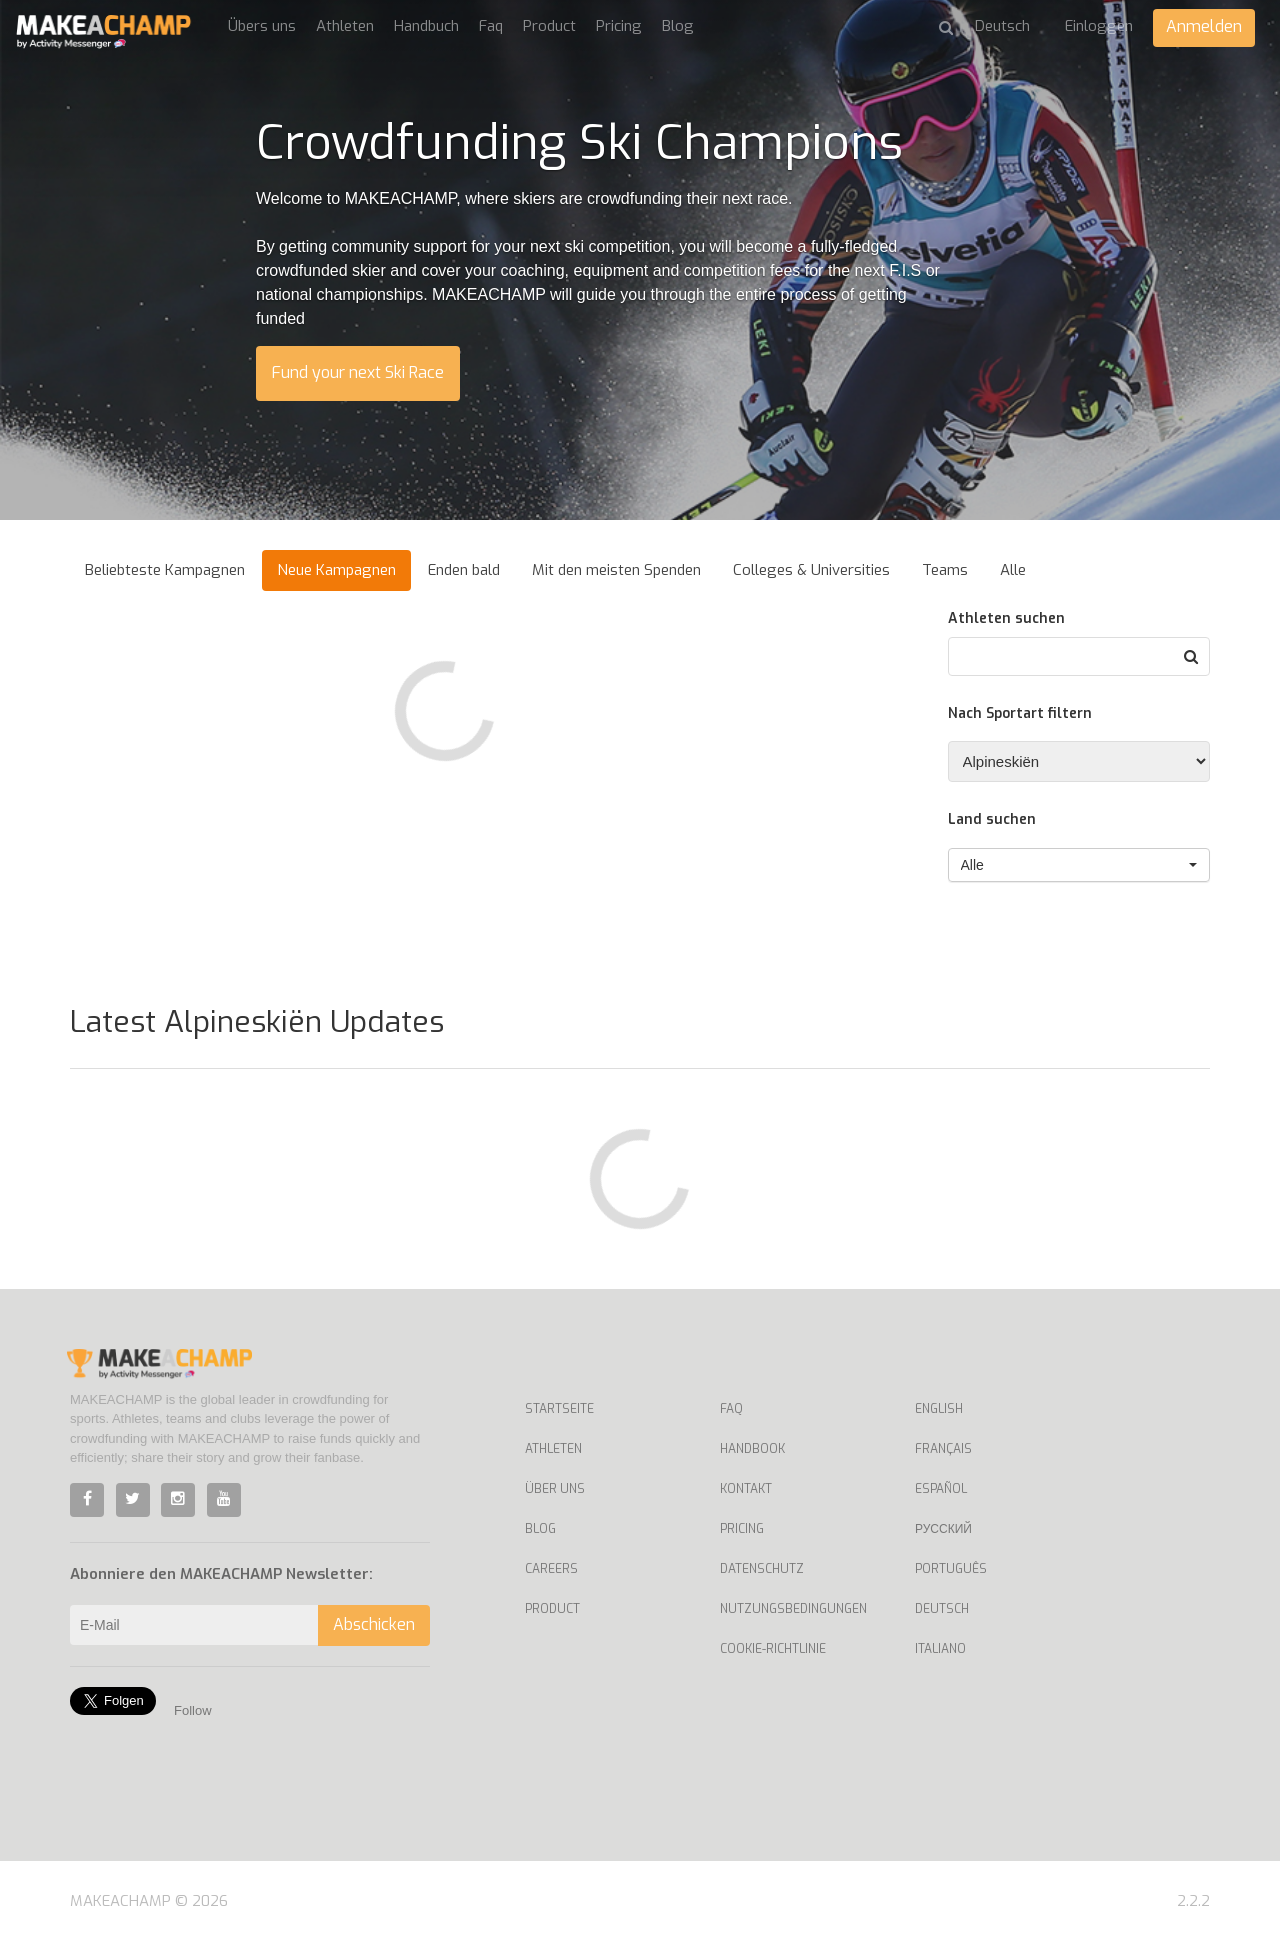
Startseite (559, 1409)
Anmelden (1204, 26)
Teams (945, 570)
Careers (551, 1569)
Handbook (752, 1449)
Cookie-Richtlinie (773, 1649)
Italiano (940, 1649)
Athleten (345, 26)
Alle (1013, 570)
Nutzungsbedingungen (793, 1609)
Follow (193, 1710)
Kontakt (746, 1489)
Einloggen (1099, 26)
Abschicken (374, 1624)
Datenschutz (762, 1569)
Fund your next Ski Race (358, 372)
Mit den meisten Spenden (616, 570)
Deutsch (942, 1609)
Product (549, 26)
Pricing (619, 26)
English (939, 1409)
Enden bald (464, 570)
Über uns (555, 1489)
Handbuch (426, 26)
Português (951, 1569)
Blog (678, 26)
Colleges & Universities (811, 570)
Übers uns (262, 26)
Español (941, 1489)
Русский (943, 1529)
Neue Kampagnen (336, 570)
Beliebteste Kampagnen (165, 570)
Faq (491, 26)
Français (943, 1449)
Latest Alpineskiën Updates (257, 1022)
